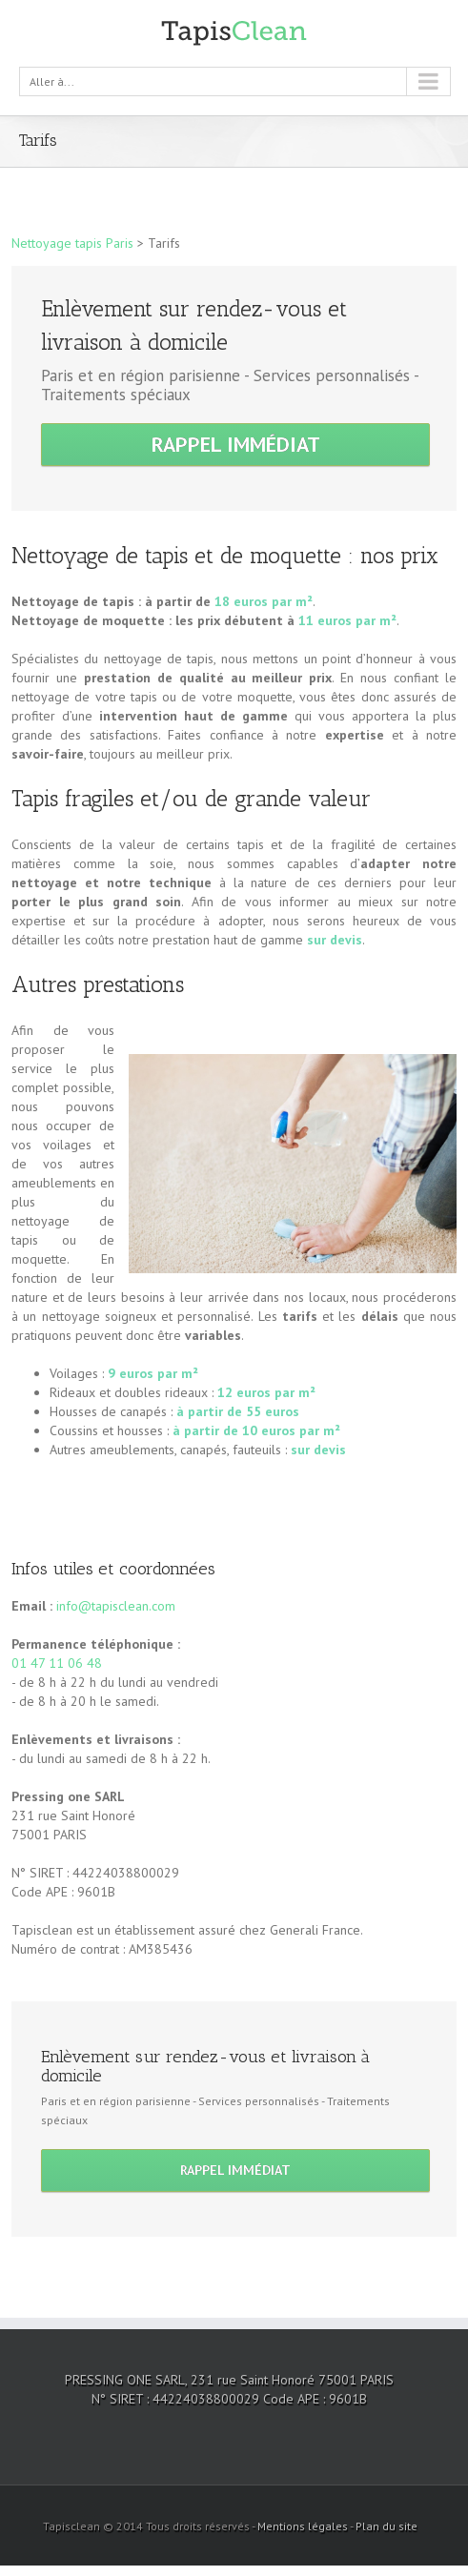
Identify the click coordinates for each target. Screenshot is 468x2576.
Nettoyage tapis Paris (72, 243)
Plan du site (386, 2526)
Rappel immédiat (236, 444)
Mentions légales (302, 2526)
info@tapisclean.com (115, 1605)
